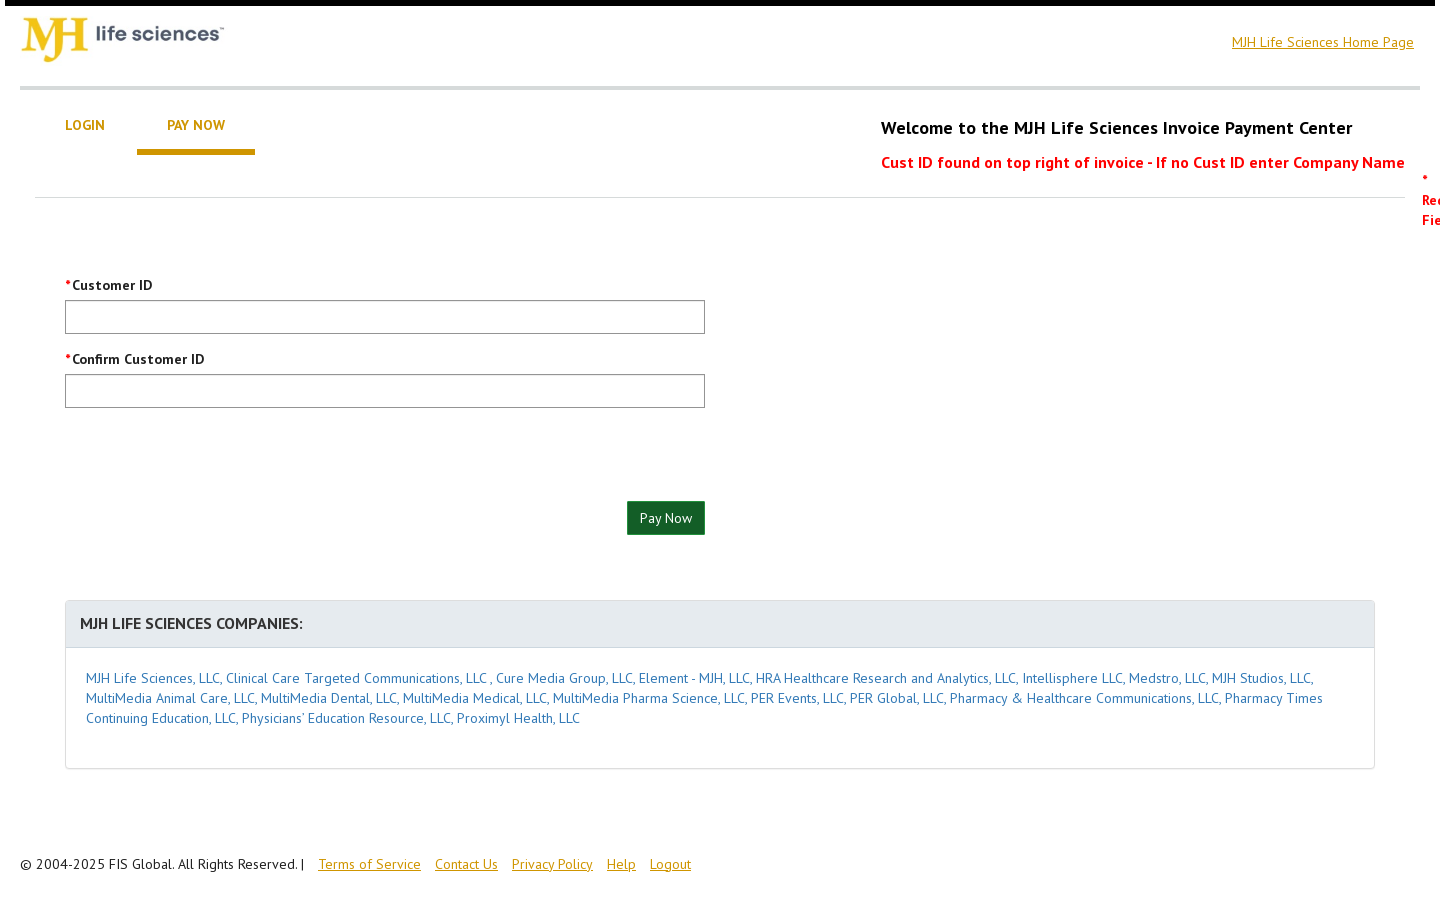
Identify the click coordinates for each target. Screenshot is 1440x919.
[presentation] (217, 462)
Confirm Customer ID (138, 359)
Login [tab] (85, 125)
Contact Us (466, 864)
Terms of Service (369, 864)
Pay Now (666, 518)
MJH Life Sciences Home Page (1323, 42)
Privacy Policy (552, 864)
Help (621, 864)
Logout (670, 864)
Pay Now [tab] (196, 125)
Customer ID (112, 285)
